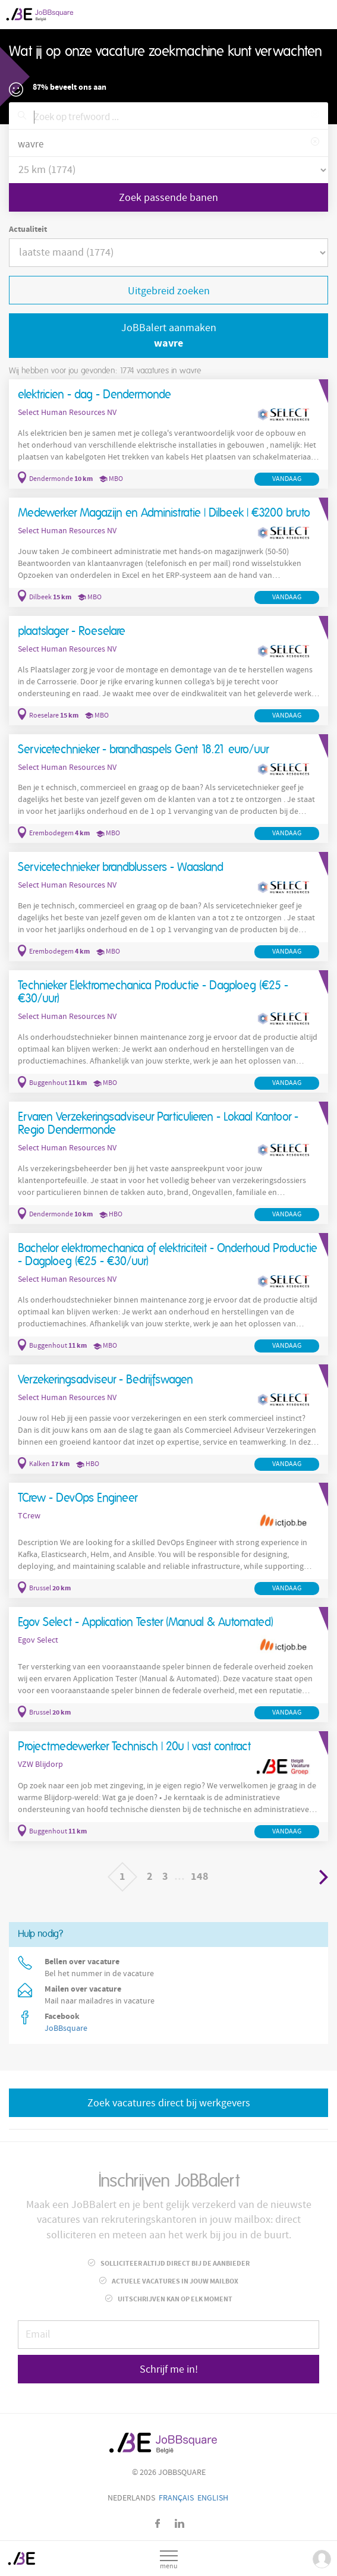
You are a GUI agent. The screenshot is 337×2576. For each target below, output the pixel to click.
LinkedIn (179, 2523)
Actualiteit (28, 229)
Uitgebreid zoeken (169, 291)
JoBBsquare (66, 2028)
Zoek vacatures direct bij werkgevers (168, 2103)
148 (200, 1876)
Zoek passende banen (168, 198)
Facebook (157, 2523)
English (212, 2498)
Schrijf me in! (169, 2369)
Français (176, 2498)
